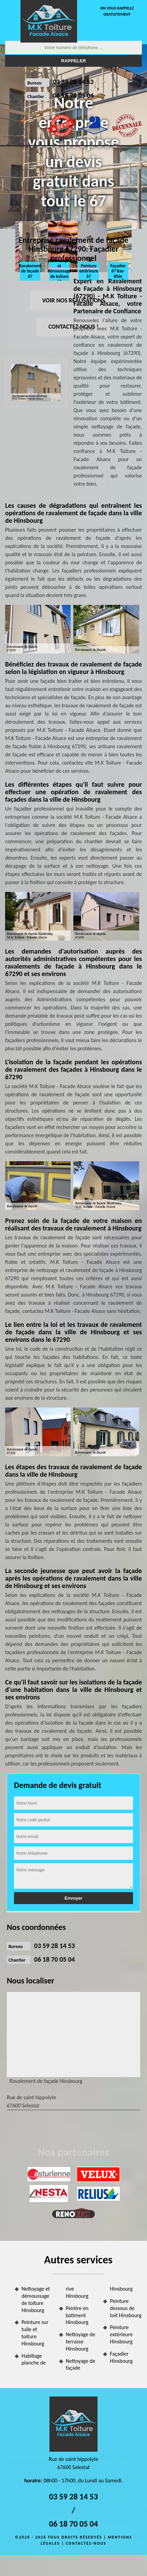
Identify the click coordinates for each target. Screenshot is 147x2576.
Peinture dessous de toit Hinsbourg (126, 2308)
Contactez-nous (86, 2543)
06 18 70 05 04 (73, 95)
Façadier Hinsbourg (121, 2357)
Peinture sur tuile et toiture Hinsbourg (34, 2332)
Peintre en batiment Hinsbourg (77, 2315)
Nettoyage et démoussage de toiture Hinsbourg (35, 2299)
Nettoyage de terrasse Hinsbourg (80, 2341)
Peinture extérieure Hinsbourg (121, 2334)
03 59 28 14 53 (73, 82)
